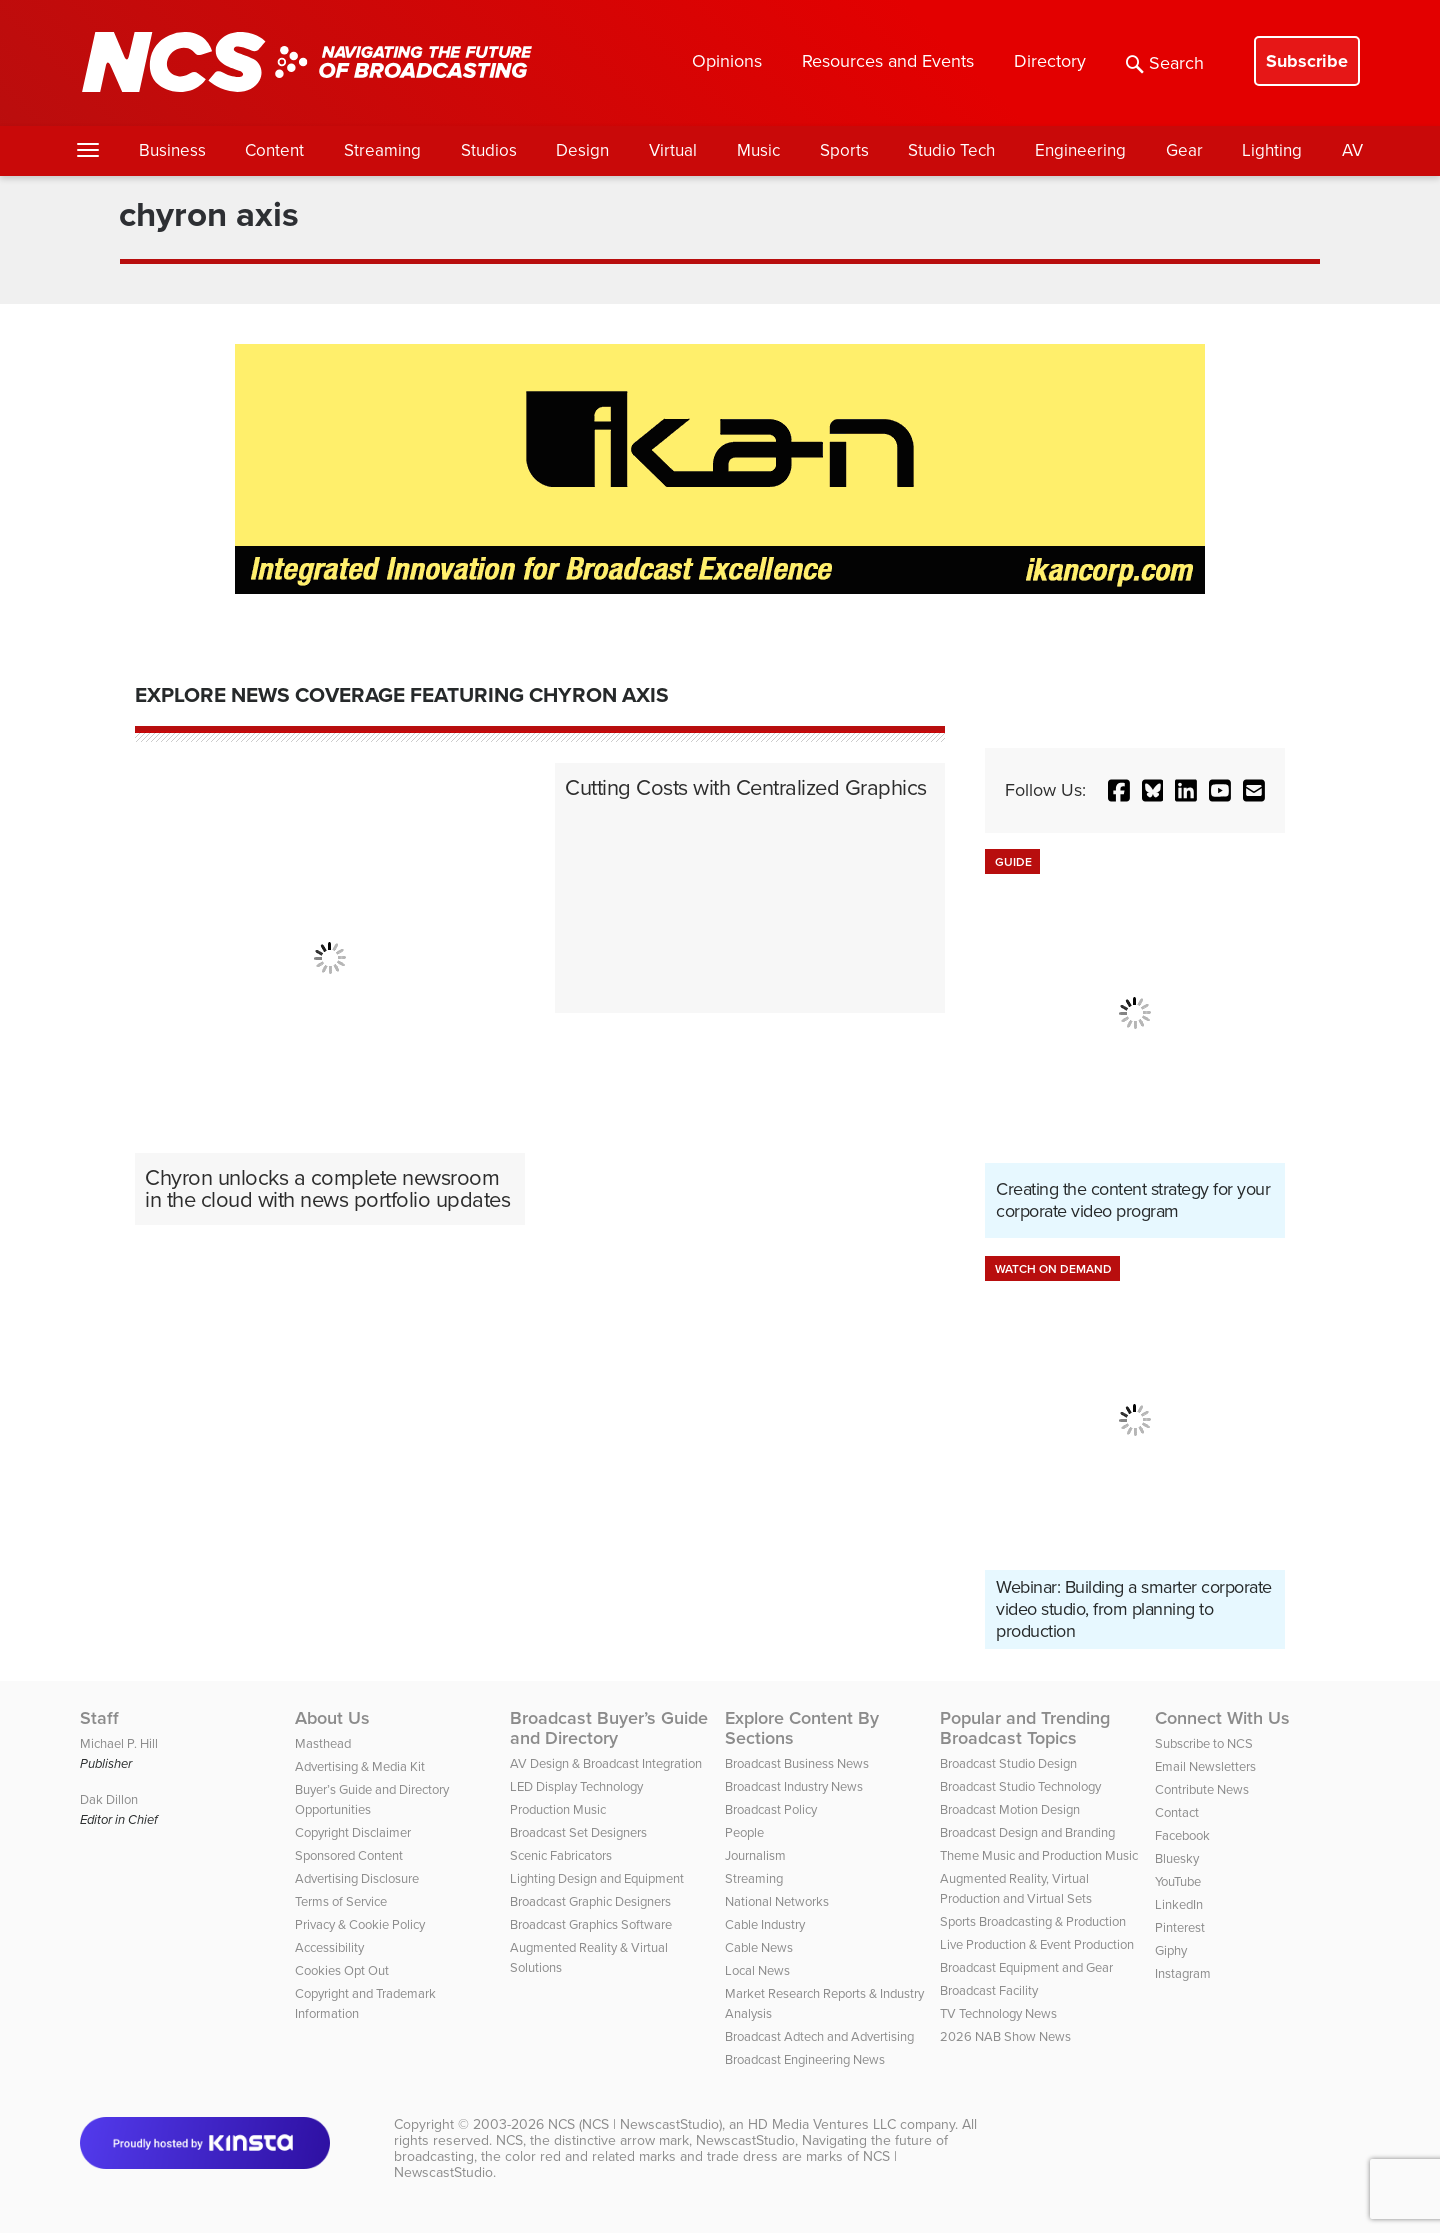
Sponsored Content (349, 1855)
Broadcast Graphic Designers (590, 1901)
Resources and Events (888, 61)
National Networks (777, 1901)
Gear (1184, 150)
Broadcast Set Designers (578, 1832)
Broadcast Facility (989, 1990)
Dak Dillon (109, 1799)
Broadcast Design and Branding (1027, 1832)
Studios (489, 150)
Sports (844, 150)
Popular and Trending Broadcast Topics (1025, 1728)
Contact (1177, 1812)
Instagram (1183, 1973)
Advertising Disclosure (357, 1878)
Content (274, 150)
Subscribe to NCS (1204, 1743)
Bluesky (1177, 1858)
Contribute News (1202, 1789)
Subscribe (1307, 61)
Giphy (1171, 1950)
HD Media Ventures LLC (822, 2124)
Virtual (673, 150)
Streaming (382, 150)
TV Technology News (998, 2013)
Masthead (323, 1743)
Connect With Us (1222, 1718)
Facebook (1182, 1835)
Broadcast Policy (771, 1809)
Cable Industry (765, 1924)
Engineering (1080, 150)
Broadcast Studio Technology (1020, 1786)
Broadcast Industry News (794, 1786)
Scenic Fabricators (561, 1855)
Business (172, 150)
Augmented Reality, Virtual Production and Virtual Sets (1016, 1888)
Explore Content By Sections (802, 1728)
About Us (332, 1718)
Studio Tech (951, 150)
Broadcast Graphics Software (591, 1924)
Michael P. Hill (119, 1743)
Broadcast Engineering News (805, 2059)
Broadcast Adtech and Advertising (819, 2036)
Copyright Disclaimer (353, 1832)
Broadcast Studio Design (1008, 1763)
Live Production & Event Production (1037, 1944)
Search (1165, 63)
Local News (757, 1970)
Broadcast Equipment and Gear (1026, 1967)
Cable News (759, 1947)
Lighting (1272, 150)
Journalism (755, 1855)
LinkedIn (1179, 1904)
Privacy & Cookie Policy (360, 1924)
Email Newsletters (1205, 1766)
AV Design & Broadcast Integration (606, 1763)
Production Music (558, 1809)
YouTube (1178, 1881)
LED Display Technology (576, 1786)
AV (1352, 150)
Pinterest (1180, 1927)
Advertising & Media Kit (360, 1766)
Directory (1050, 61)
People (744, 1832)
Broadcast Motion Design (1010, 1809)
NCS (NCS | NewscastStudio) (635, 2124)
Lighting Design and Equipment (597, 1878)
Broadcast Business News (797, 1763)
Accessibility (329, 1947)
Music (758, 150)
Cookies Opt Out (342, 1970)
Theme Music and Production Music (1039, 1855)
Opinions (727, 61)
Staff (99, 1718)
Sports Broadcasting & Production (1033, 1921)
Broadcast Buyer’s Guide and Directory (609, 1728)
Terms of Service (341, 1901)
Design (582, 150)
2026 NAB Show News (1005, 2036)
